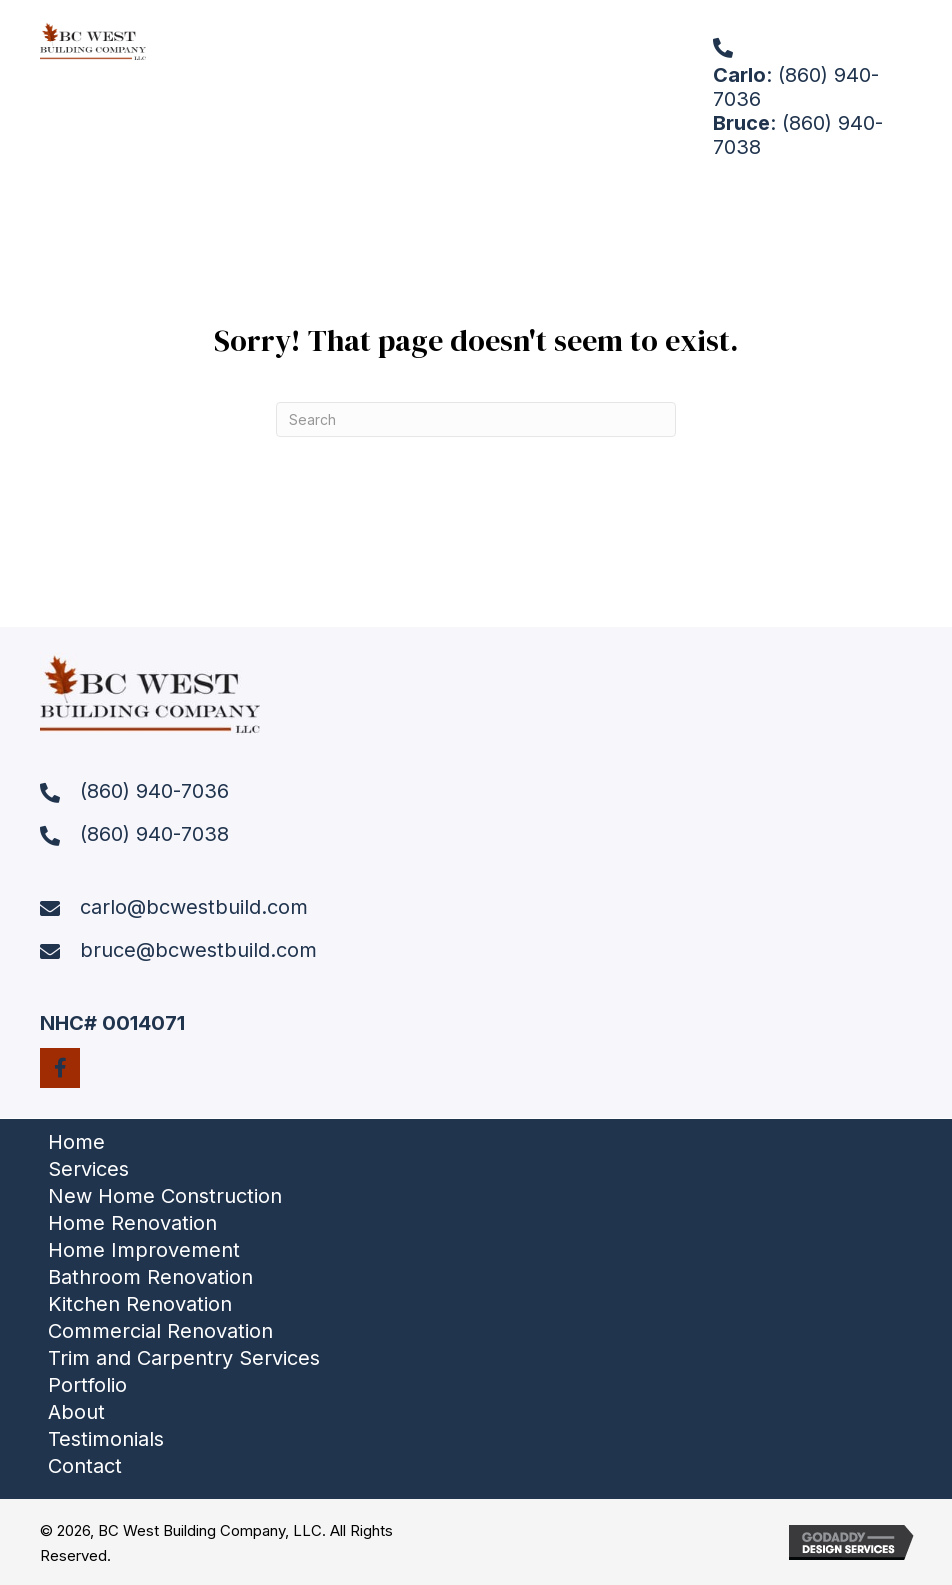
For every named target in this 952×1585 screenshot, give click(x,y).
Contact (85, 1466)
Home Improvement (144, 1250)
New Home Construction (165, 1196)
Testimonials (106, 1439)
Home (76, 1142)
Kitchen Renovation (140, 1304)
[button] (60, 1068)
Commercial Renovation (160, 1331)
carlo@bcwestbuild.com (194, 907)
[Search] (476, 419)
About (76, 1412)
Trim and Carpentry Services (184, 1358)
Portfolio (87, 1385)
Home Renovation (132, 1223)
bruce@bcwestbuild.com (198, 950)
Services (88, 1169)
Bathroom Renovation (150, 1277)
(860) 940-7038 (154, 834)
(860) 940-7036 (154, 791)
